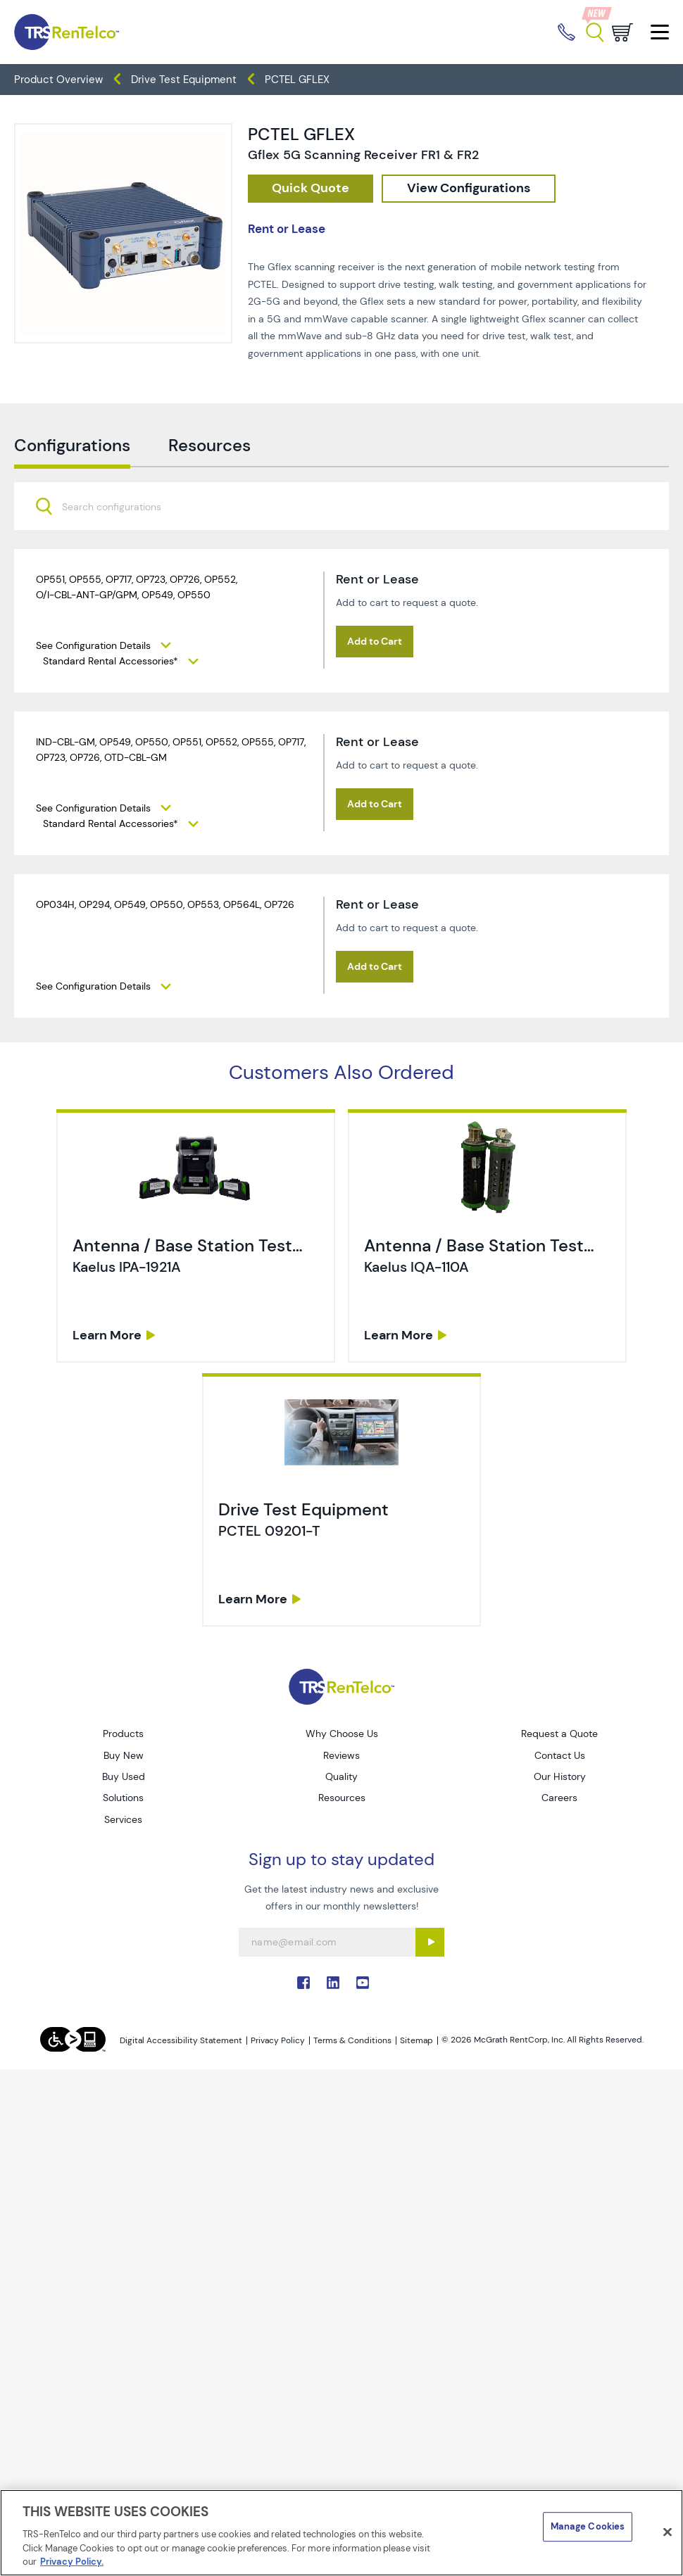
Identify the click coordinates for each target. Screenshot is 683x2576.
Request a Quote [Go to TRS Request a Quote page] (559, 1733)
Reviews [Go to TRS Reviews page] (341, 1755)
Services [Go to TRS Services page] (123, 1819)
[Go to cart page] (622, 32)
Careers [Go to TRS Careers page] (559, 1797)
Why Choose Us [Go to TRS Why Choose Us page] (342, 1733)
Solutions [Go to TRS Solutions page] (123, 1797)
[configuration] (469, 189)
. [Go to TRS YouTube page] (362, 1982)
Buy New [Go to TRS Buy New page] (124, 1755)
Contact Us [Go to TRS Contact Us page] (559, 1755)
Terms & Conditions (352, 2040)
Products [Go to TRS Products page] (123, 1733)
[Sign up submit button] (429, 1942)
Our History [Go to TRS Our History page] (560, 1776)
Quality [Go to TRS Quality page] (341, 1776)
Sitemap (416, 2040)
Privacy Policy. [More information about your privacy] (72, 2562)
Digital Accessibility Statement (181, 2040)
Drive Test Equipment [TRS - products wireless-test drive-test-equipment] (184, 79)
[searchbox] (120, 577)
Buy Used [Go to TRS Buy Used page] (123, 1776)
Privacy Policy (278, 2040)
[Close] (667, 2532)
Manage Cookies (588, 2526)
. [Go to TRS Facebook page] (303, 1982)
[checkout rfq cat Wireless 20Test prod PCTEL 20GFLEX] (310, 189)
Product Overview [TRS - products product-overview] (58, 79)
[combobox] (341, 576)
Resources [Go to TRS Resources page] (341, 1797)
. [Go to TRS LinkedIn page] (333, 1982)
